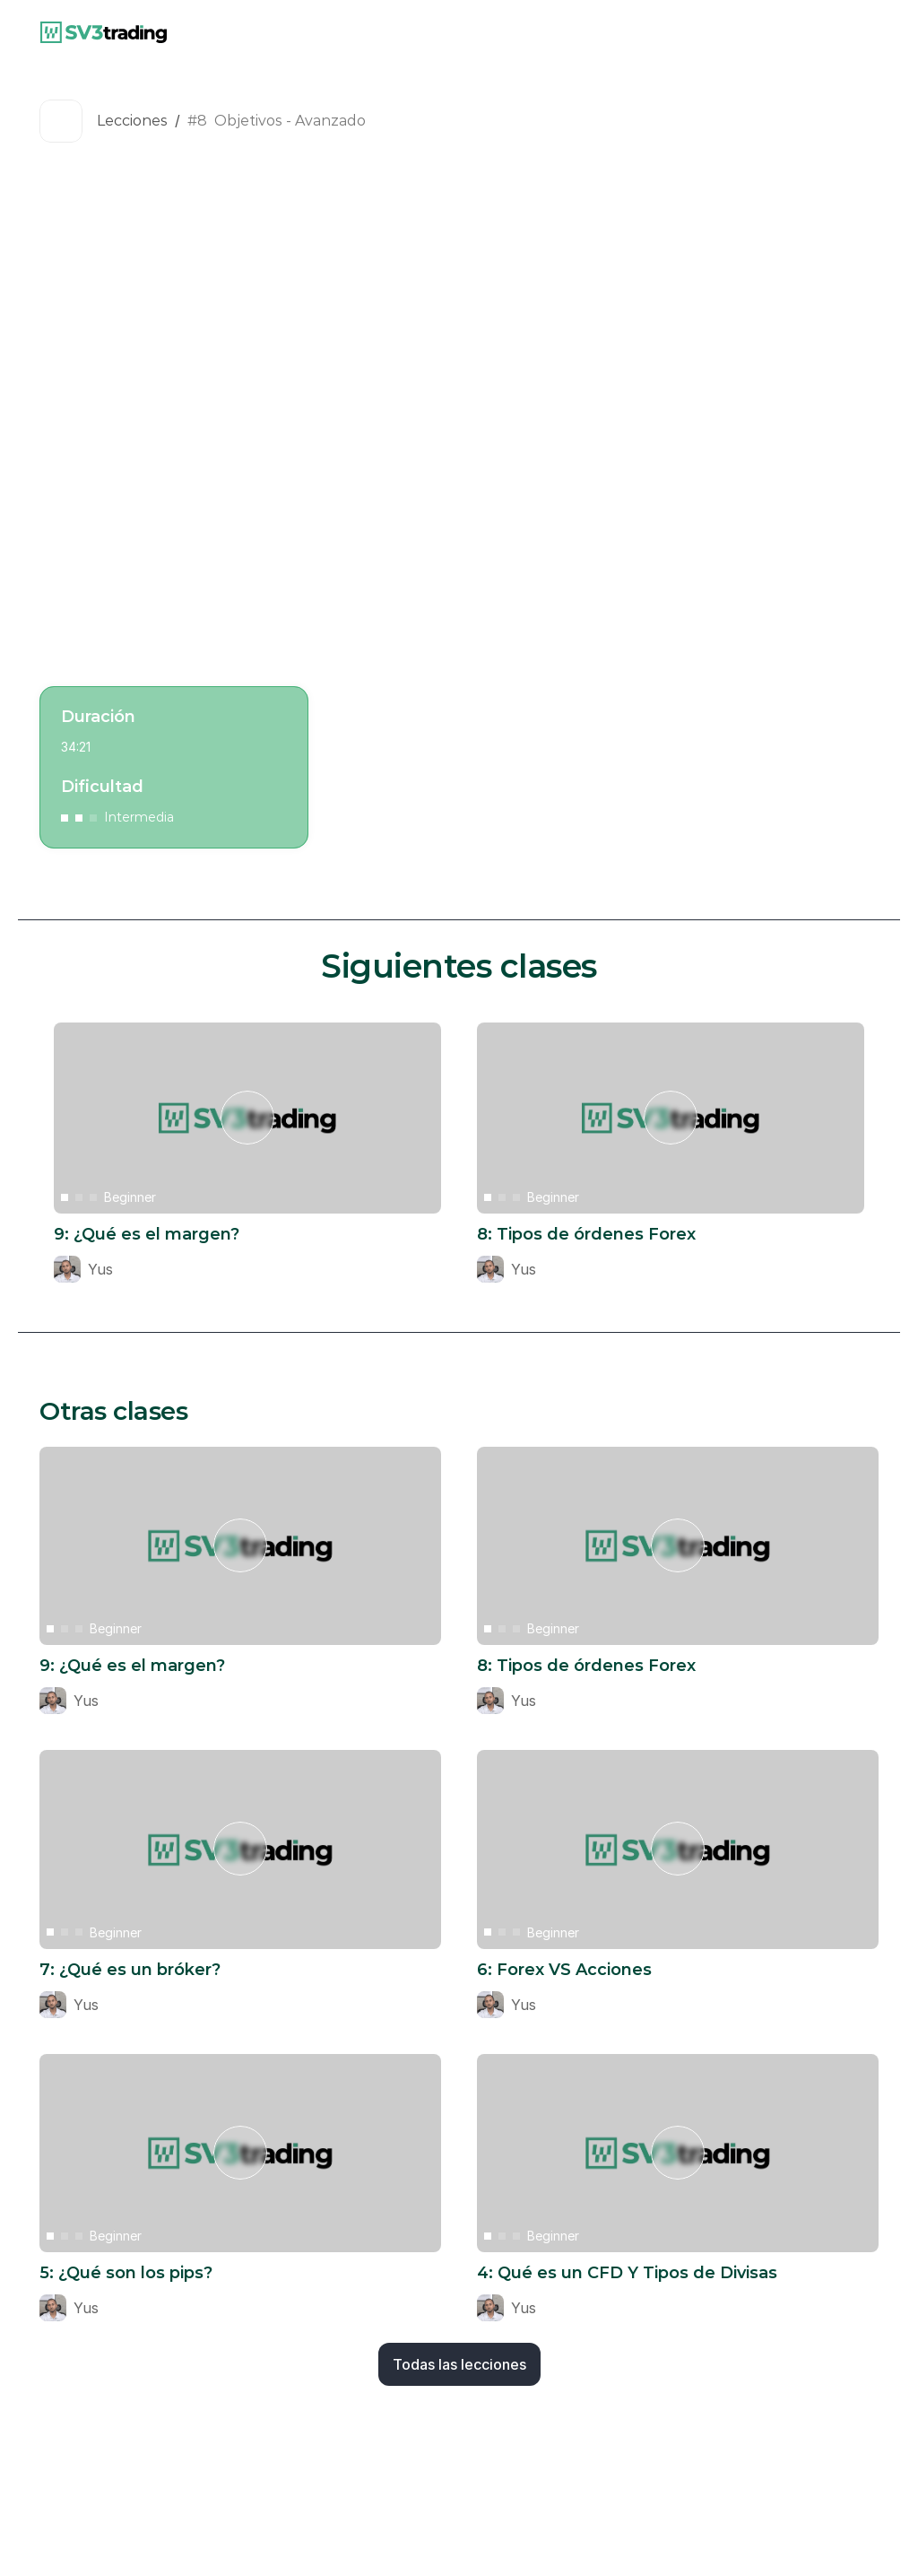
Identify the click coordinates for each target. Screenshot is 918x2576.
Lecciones (132, 120)
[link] (103, 32)
